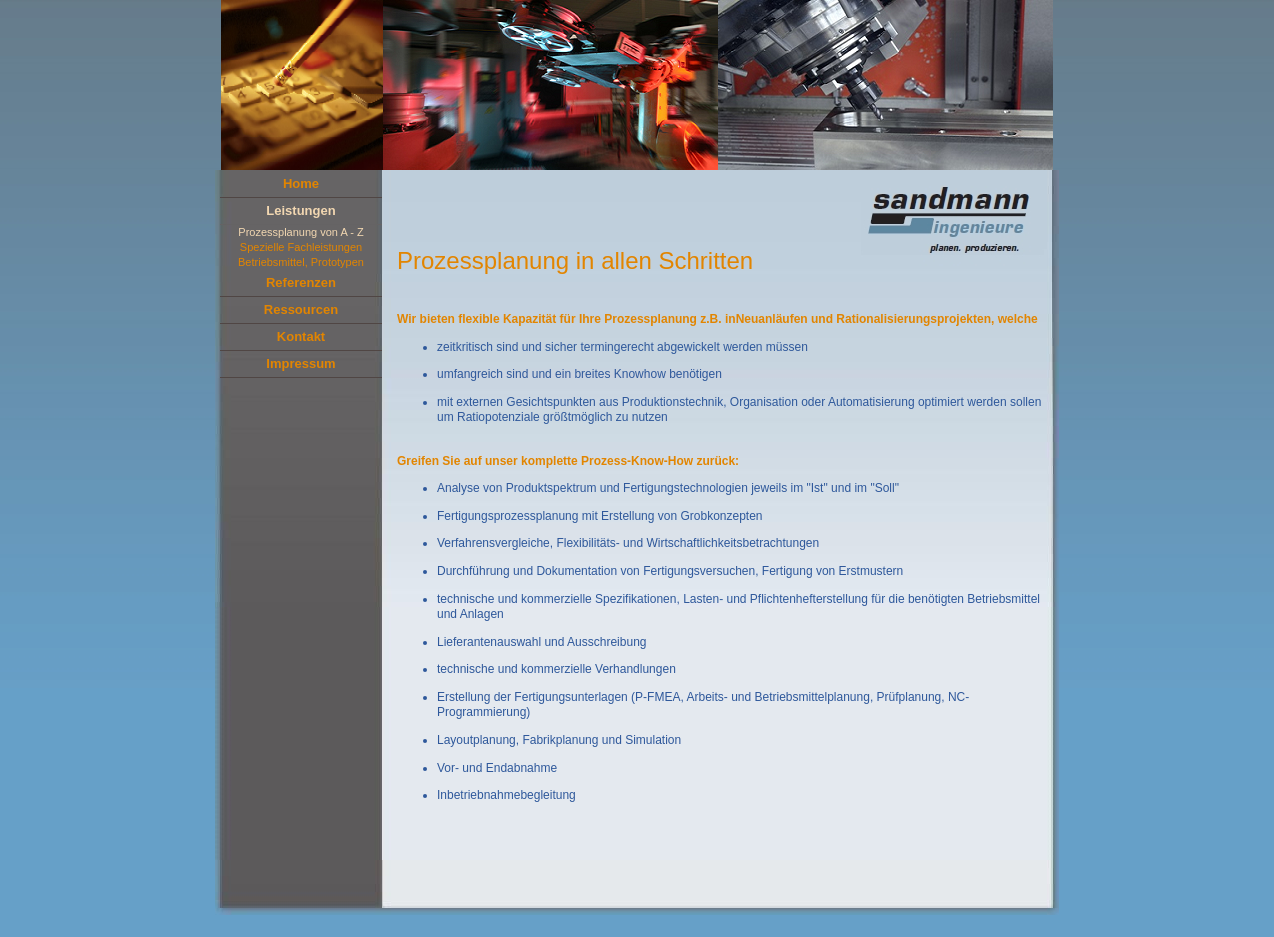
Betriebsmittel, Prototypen (301, 262)
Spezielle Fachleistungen (301, 247)
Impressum (300, 363)
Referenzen (301, 282)
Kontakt (301, 336)
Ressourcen (301, 309)
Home (301, 183)
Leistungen (300, 210)
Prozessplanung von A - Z (300, 232)
